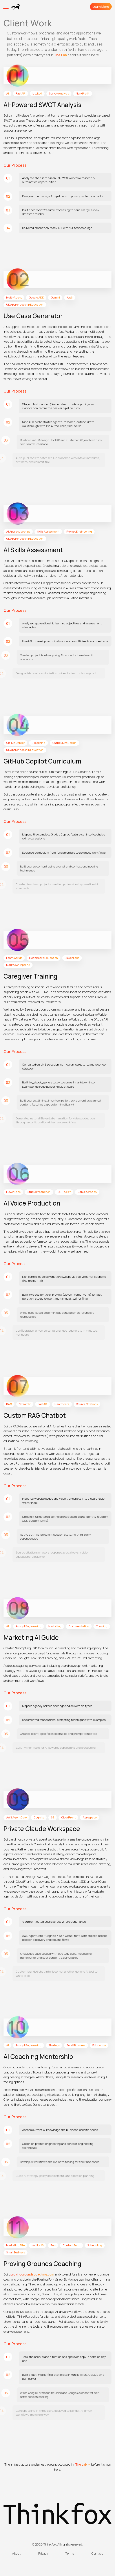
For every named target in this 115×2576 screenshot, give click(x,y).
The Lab (60, 55)
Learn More (101, 6)
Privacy (43, 2553)
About (16, 2553)
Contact (97, 2553)
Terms (69, 2553)
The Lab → (83, 2464)
